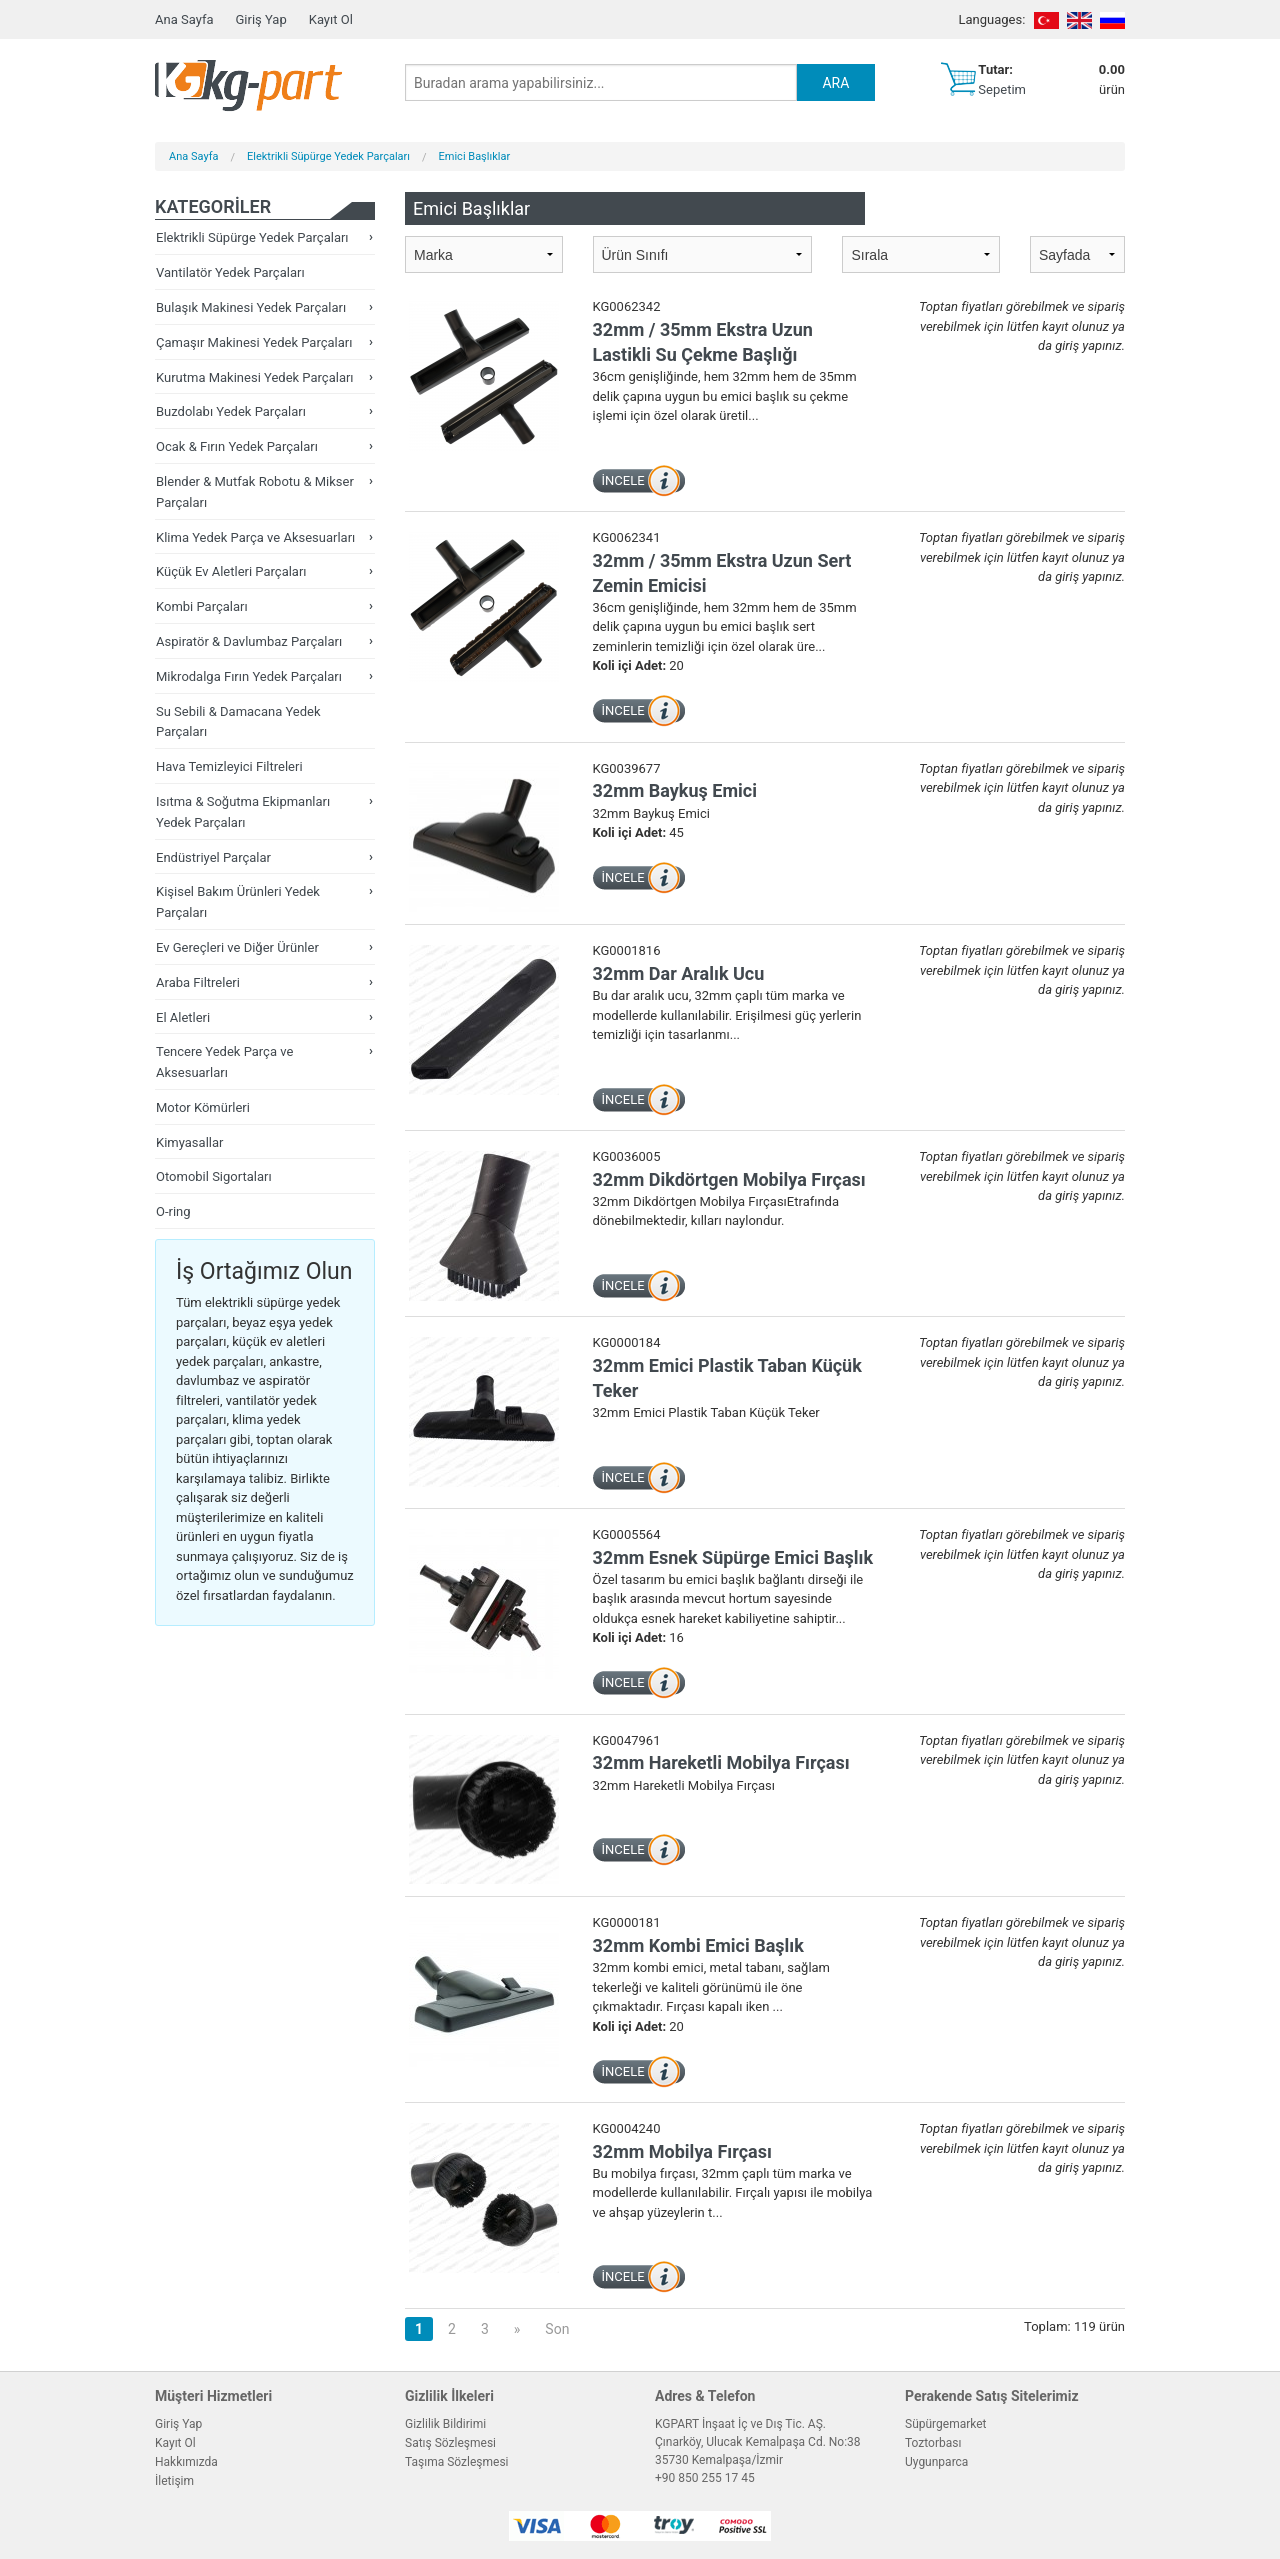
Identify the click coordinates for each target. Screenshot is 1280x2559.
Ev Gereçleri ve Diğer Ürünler (237, 947)
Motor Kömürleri (203, 1107)
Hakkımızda (186, 2462)
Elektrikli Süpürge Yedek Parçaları (328, 156)
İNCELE (623, 480)
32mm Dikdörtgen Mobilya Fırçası (729, 1179)
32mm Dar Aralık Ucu (679, 973)
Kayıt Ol (331, 19)
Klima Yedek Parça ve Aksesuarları (255, 537)
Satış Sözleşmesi (450, 2443)
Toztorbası (933, 2443)
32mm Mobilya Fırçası (682, 2151)
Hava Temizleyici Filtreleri (229, 766)
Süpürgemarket (946, 2424)
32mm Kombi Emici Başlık (698, 1945)
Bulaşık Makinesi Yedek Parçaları (251, 307)
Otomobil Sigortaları (214, 1176)
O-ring (173, 1211)
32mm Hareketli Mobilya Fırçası (721, 1762)
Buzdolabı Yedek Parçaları (231, 411)
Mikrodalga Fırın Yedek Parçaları (249, 676)
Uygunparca (936, 2462)
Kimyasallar (189, 1142)
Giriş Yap (260, 19)
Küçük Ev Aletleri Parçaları (231, 571)
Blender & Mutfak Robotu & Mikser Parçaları (255, 492)
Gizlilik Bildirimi (445, 2424)
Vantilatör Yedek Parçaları (230, 272)
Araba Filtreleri (198, 982)
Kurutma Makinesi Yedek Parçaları (255, 377)
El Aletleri (183, 1017)
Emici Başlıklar (475, 156)
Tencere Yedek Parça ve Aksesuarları (224, 1062)
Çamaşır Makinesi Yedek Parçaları (254, 342)
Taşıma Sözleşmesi (457, 2462)
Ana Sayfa (184, 19)
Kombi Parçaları (202, 606)
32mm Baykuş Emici (675, 790)
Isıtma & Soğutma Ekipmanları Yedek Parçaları (243, 812)
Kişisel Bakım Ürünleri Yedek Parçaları (238, 902)
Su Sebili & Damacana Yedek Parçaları (238, 722)
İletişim (174, 2481)
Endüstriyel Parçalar (213, 857)
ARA (835, 83)
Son (557, 2329)
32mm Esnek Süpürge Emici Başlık (733, 1557)
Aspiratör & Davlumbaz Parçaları (249, 641)
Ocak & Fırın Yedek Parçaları (237, 446)
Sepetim (1002, 89)
